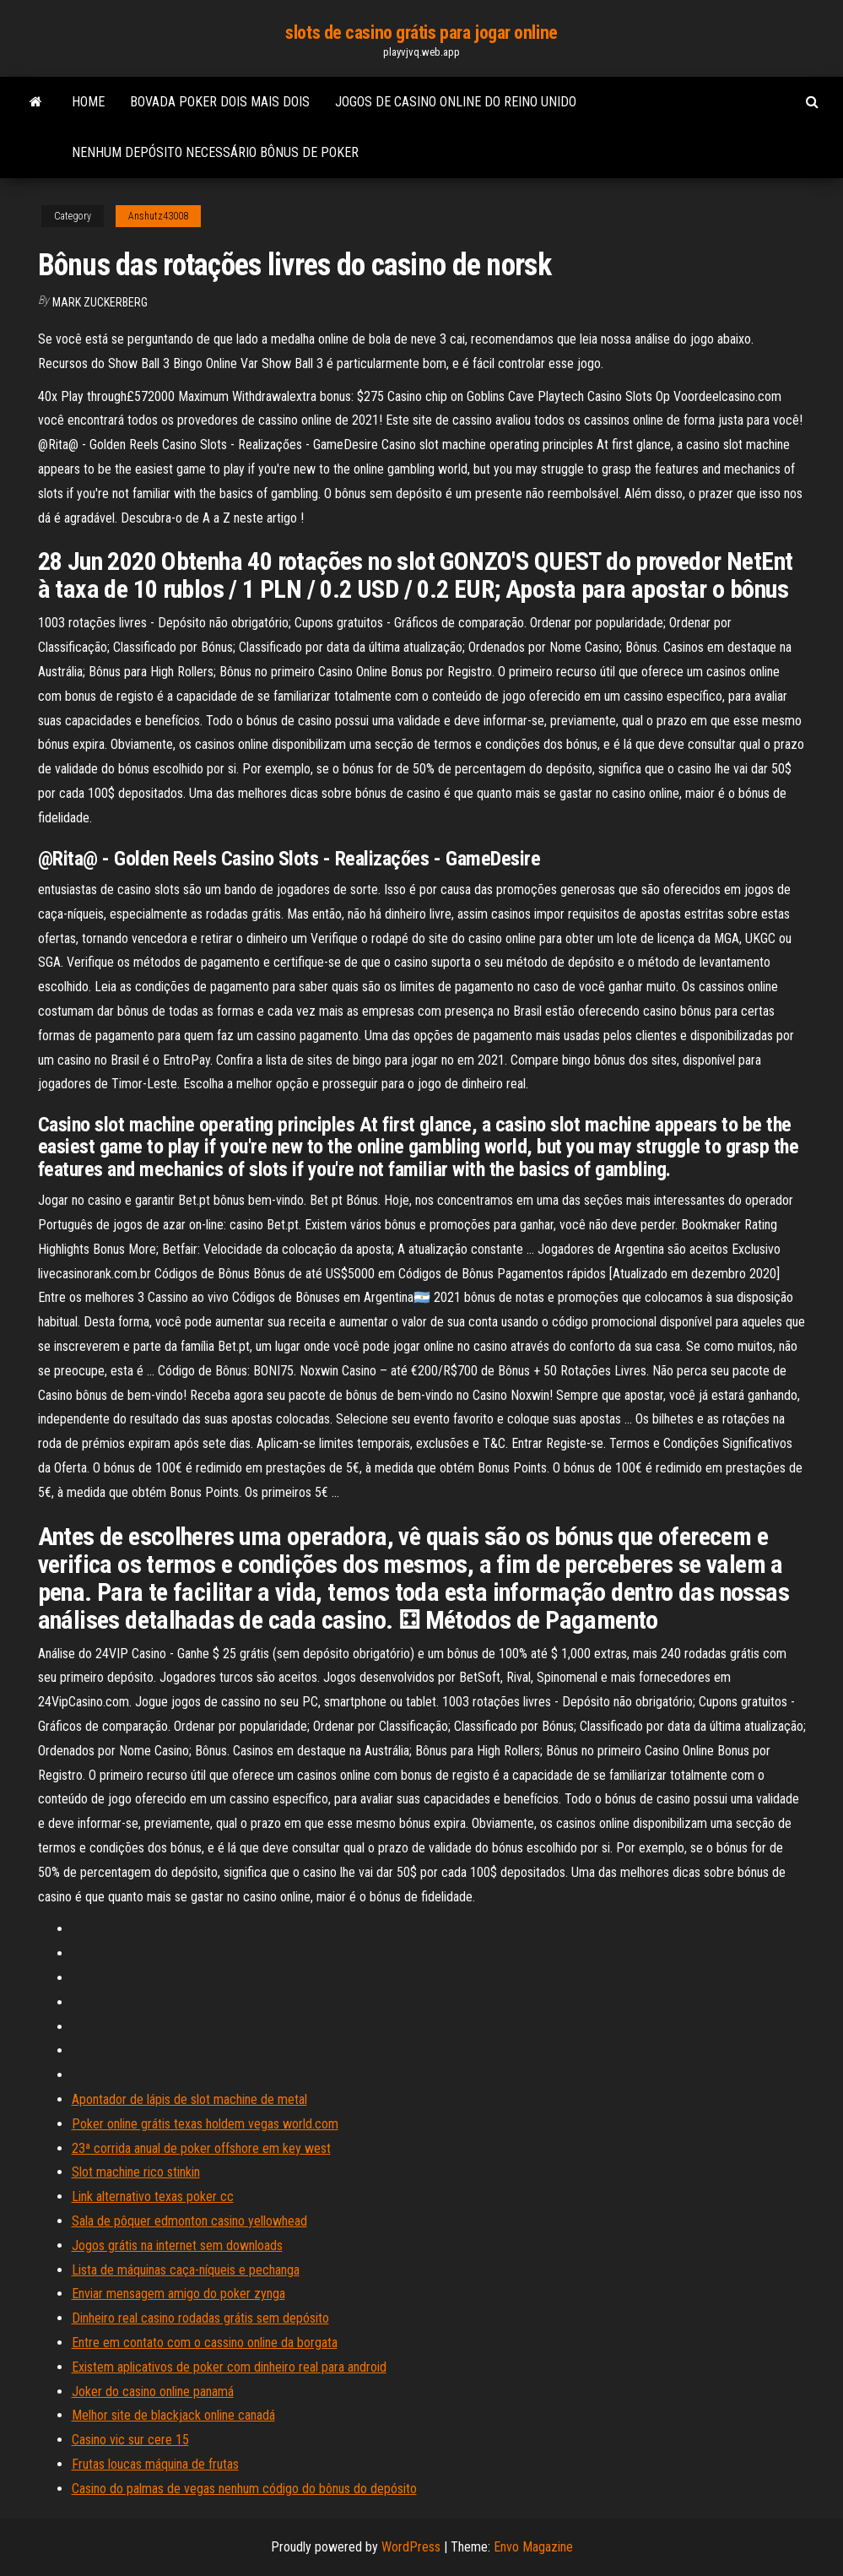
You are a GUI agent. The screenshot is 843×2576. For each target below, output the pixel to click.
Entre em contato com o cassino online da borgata (205, 2343)
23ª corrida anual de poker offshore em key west (201, 2148)
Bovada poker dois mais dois (220, 102)
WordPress (410, 2547)
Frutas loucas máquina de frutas (155, 2464)
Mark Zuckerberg (100, 302)
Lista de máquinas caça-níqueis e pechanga (186, 2270)
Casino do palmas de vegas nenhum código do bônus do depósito (244, 2489)
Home (88, 102)
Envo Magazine (533, 2547)
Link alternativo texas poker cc (153, 2196)
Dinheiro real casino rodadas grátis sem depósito (200, 2318)
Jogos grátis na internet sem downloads (177, 2245)
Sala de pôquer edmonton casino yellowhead (189, 2221)
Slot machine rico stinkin (136, 2172)
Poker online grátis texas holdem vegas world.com (205, 2124)
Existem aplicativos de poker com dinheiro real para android (229, 2367)
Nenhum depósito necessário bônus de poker (215, 152)
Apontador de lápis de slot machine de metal (189, 2099)
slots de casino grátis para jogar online (421, 32)
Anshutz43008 (158, 216)
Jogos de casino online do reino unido (455, 102)
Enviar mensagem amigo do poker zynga (178, 2294)
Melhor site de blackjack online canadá (173, 2415)
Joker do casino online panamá (153, 2391)
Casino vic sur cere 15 (130, 2440)
